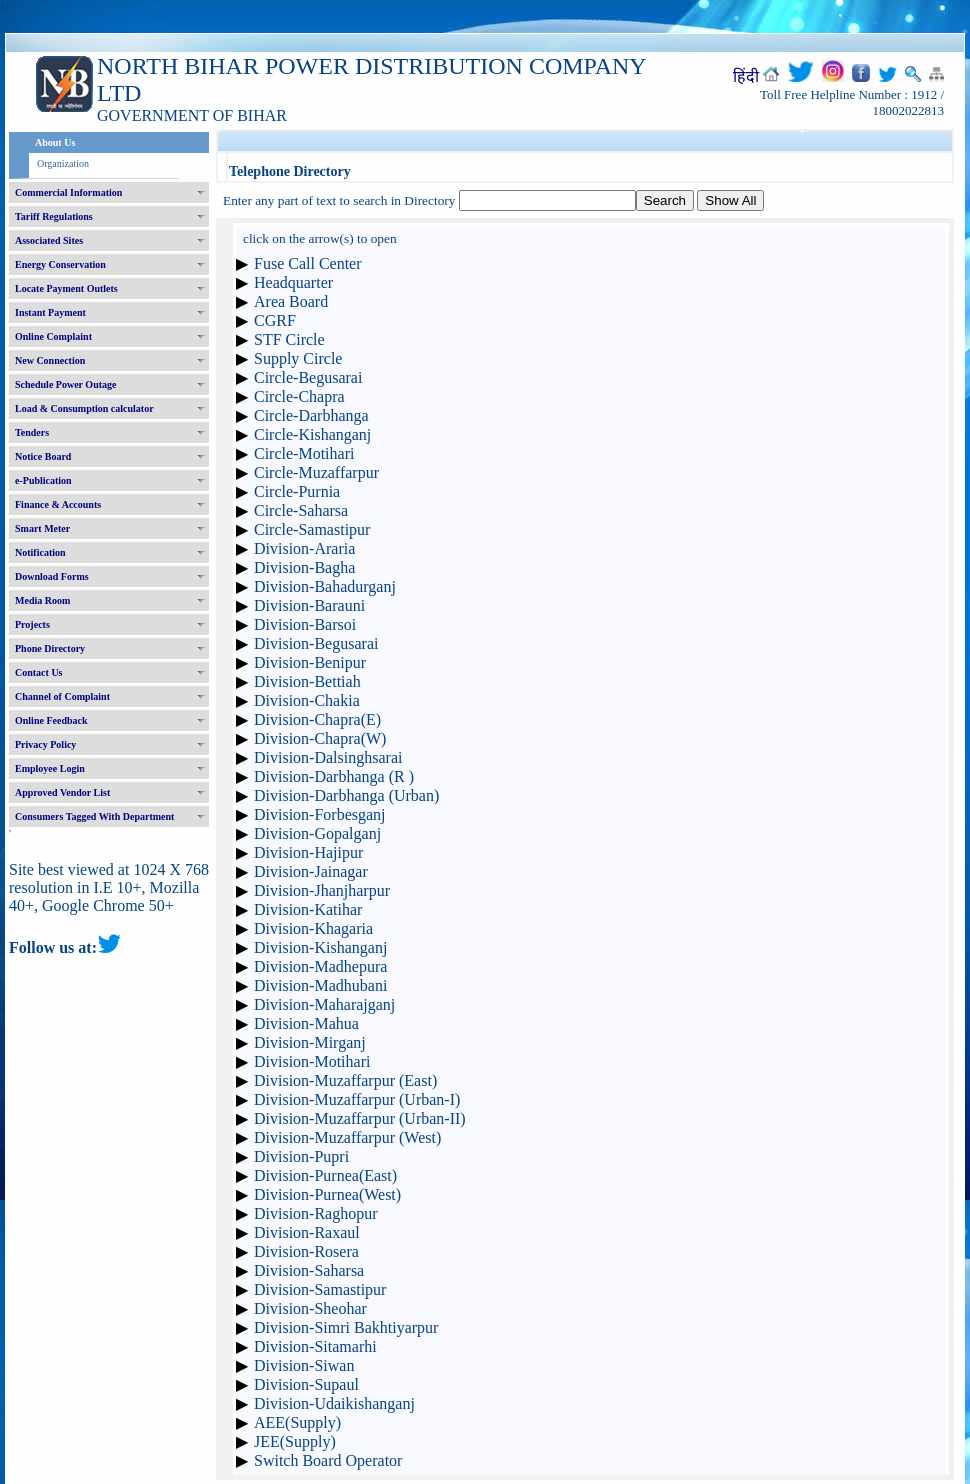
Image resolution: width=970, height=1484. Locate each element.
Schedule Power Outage (65, 384)
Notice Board (43, 456)
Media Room (42, 600)
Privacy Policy (45, 744)
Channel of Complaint (62, 696)
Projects (32, 624)
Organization (63, 163)
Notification (40, 552)
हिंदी (746, 76)
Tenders (32, 432)
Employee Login (50, 768)
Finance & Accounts (58, 504)
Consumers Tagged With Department (94, 816)
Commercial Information (68, 192)
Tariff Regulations (54, 216)
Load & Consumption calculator (84, 408)
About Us (55, 142)
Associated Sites (49, 240)
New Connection (50, 360)
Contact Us (39, 672)
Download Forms (52, 576)
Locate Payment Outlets (66, 288)
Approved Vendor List (62, 792)
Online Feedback (51, 720)
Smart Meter (42, 528)
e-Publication (43, 480)
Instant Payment (50, 312)
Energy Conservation (60, 264)
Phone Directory (50, 648)
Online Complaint (53, 336)
